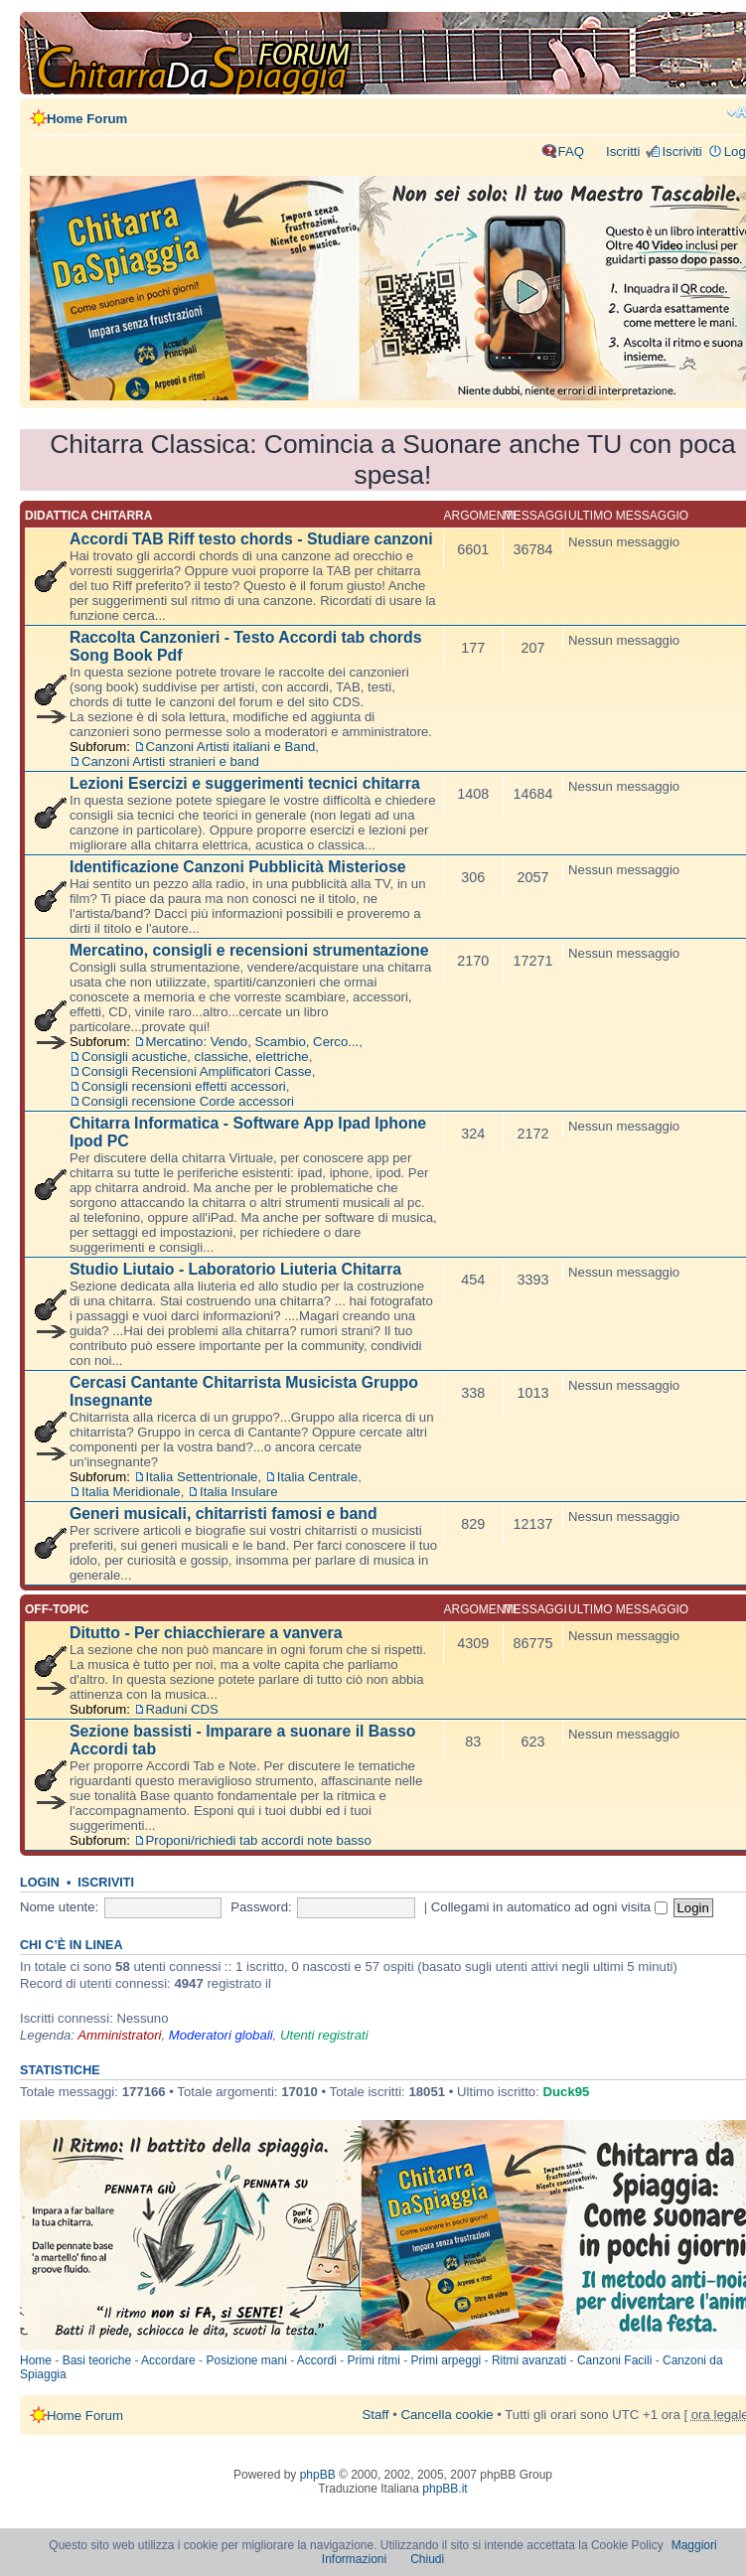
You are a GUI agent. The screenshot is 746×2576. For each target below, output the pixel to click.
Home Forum (87, 118)
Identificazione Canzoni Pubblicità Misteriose (238, 866)
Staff (376, 2414)
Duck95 (566, 2091)
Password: (261, 1906)
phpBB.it (444, 2489)
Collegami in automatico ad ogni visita (549, 1906)
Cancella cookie (446, 2414)
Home (36, 2360)
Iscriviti (681, 151)
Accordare (168, 2360)
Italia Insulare (238, 1491)
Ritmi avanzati (529, 2360)
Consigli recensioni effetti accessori (183, 1086)
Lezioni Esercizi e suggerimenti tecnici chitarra (245, 783)
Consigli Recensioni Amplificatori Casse (196, 1071)
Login (40, 1883)
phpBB (318, 2475)
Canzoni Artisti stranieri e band (170, 761)
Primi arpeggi (446, 2360)
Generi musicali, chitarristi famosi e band (223, 1513)
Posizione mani (246, 2360)
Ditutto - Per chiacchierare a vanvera (206, 1632)
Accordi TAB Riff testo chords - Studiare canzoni (251, 538)
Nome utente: (59, 1906)
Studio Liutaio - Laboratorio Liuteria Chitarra (235, 1269)
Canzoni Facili (614, 2360)
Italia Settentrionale (202, 1476)
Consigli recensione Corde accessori (187, 1101)
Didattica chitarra (88, 516)
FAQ (571, 151)
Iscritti (623, 151)
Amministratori (119, 2035)
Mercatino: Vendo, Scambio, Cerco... (253, 1041)
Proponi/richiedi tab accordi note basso (259, 1840)
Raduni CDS (182, 1709)
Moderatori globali (221, 2035)
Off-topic (56, 1609)
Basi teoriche (97, 2360)
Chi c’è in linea (71, 1945)
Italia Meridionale (131, 1491)
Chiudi (427, 2559)
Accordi (317, 2360)
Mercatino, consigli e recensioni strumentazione (249, 950)
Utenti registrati (324, 2035)
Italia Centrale (317, 1476)
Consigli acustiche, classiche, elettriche (195, 1056)
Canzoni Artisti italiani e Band (231, 746)
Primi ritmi (374, 2360)
